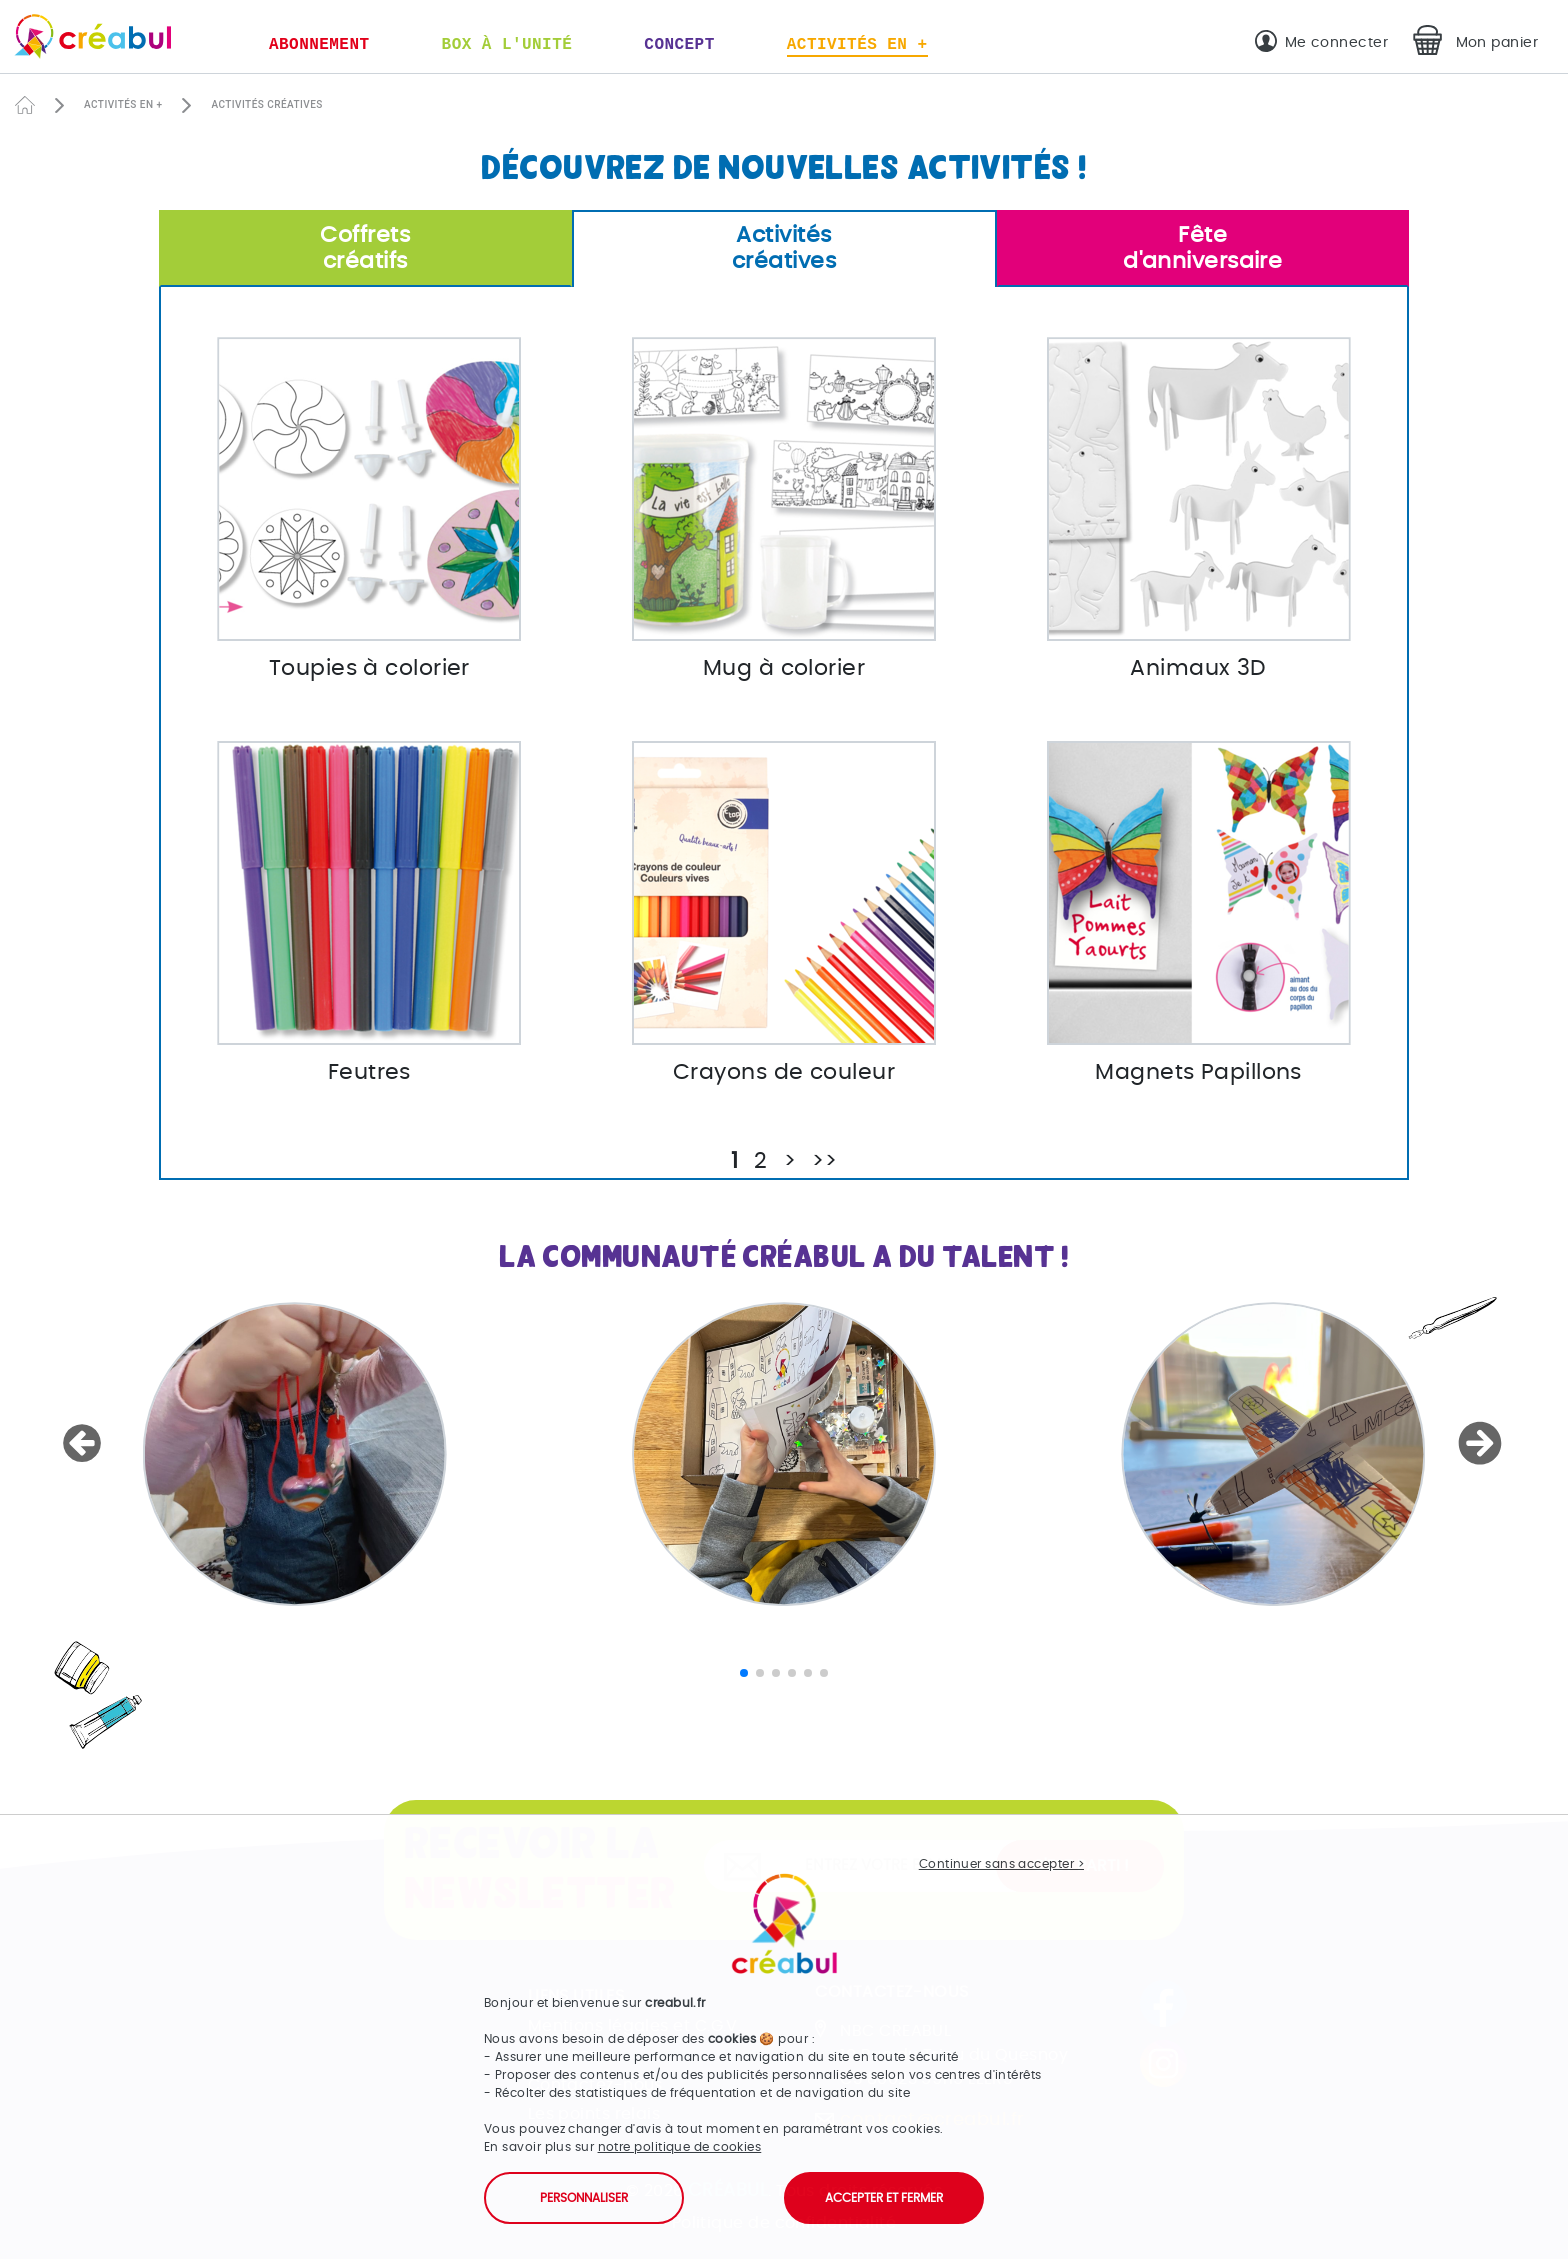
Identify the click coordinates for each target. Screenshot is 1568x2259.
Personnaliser (584, 2198)
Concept (679, 45)
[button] (85, 1444)
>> (824, 1161)
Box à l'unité (507, 45)
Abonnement (319, 45)
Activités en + (857, 45)
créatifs (365, 247)
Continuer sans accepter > (1001, 1864)
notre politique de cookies (680, 2147)
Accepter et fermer (884, 2198)
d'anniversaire (1203, 247)
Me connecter (1336, 42)
